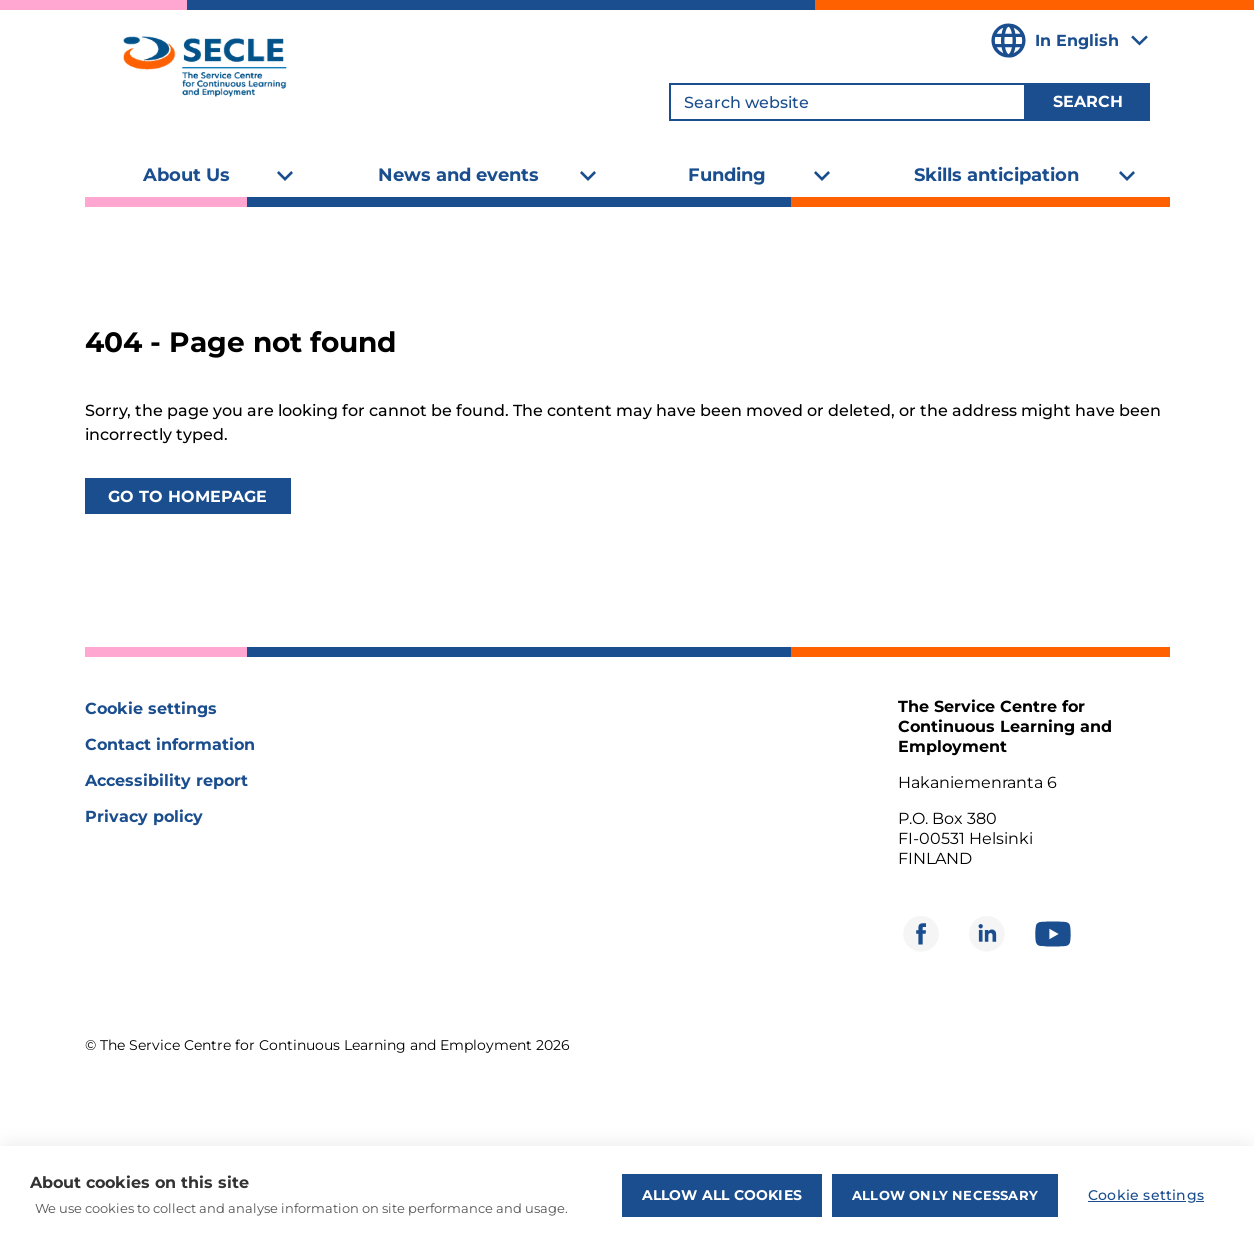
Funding (727, 175)
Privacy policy (144, 816)
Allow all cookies (722, 1195)
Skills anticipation (996, 175)
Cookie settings (151, 708)
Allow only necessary (945, 1195)
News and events (458, 175)
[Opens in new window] (921, 934)
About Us (186, 175)
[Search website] (847, 102)
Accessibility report (166, 780)
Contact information (170, 744)
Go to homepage (187, 496)
